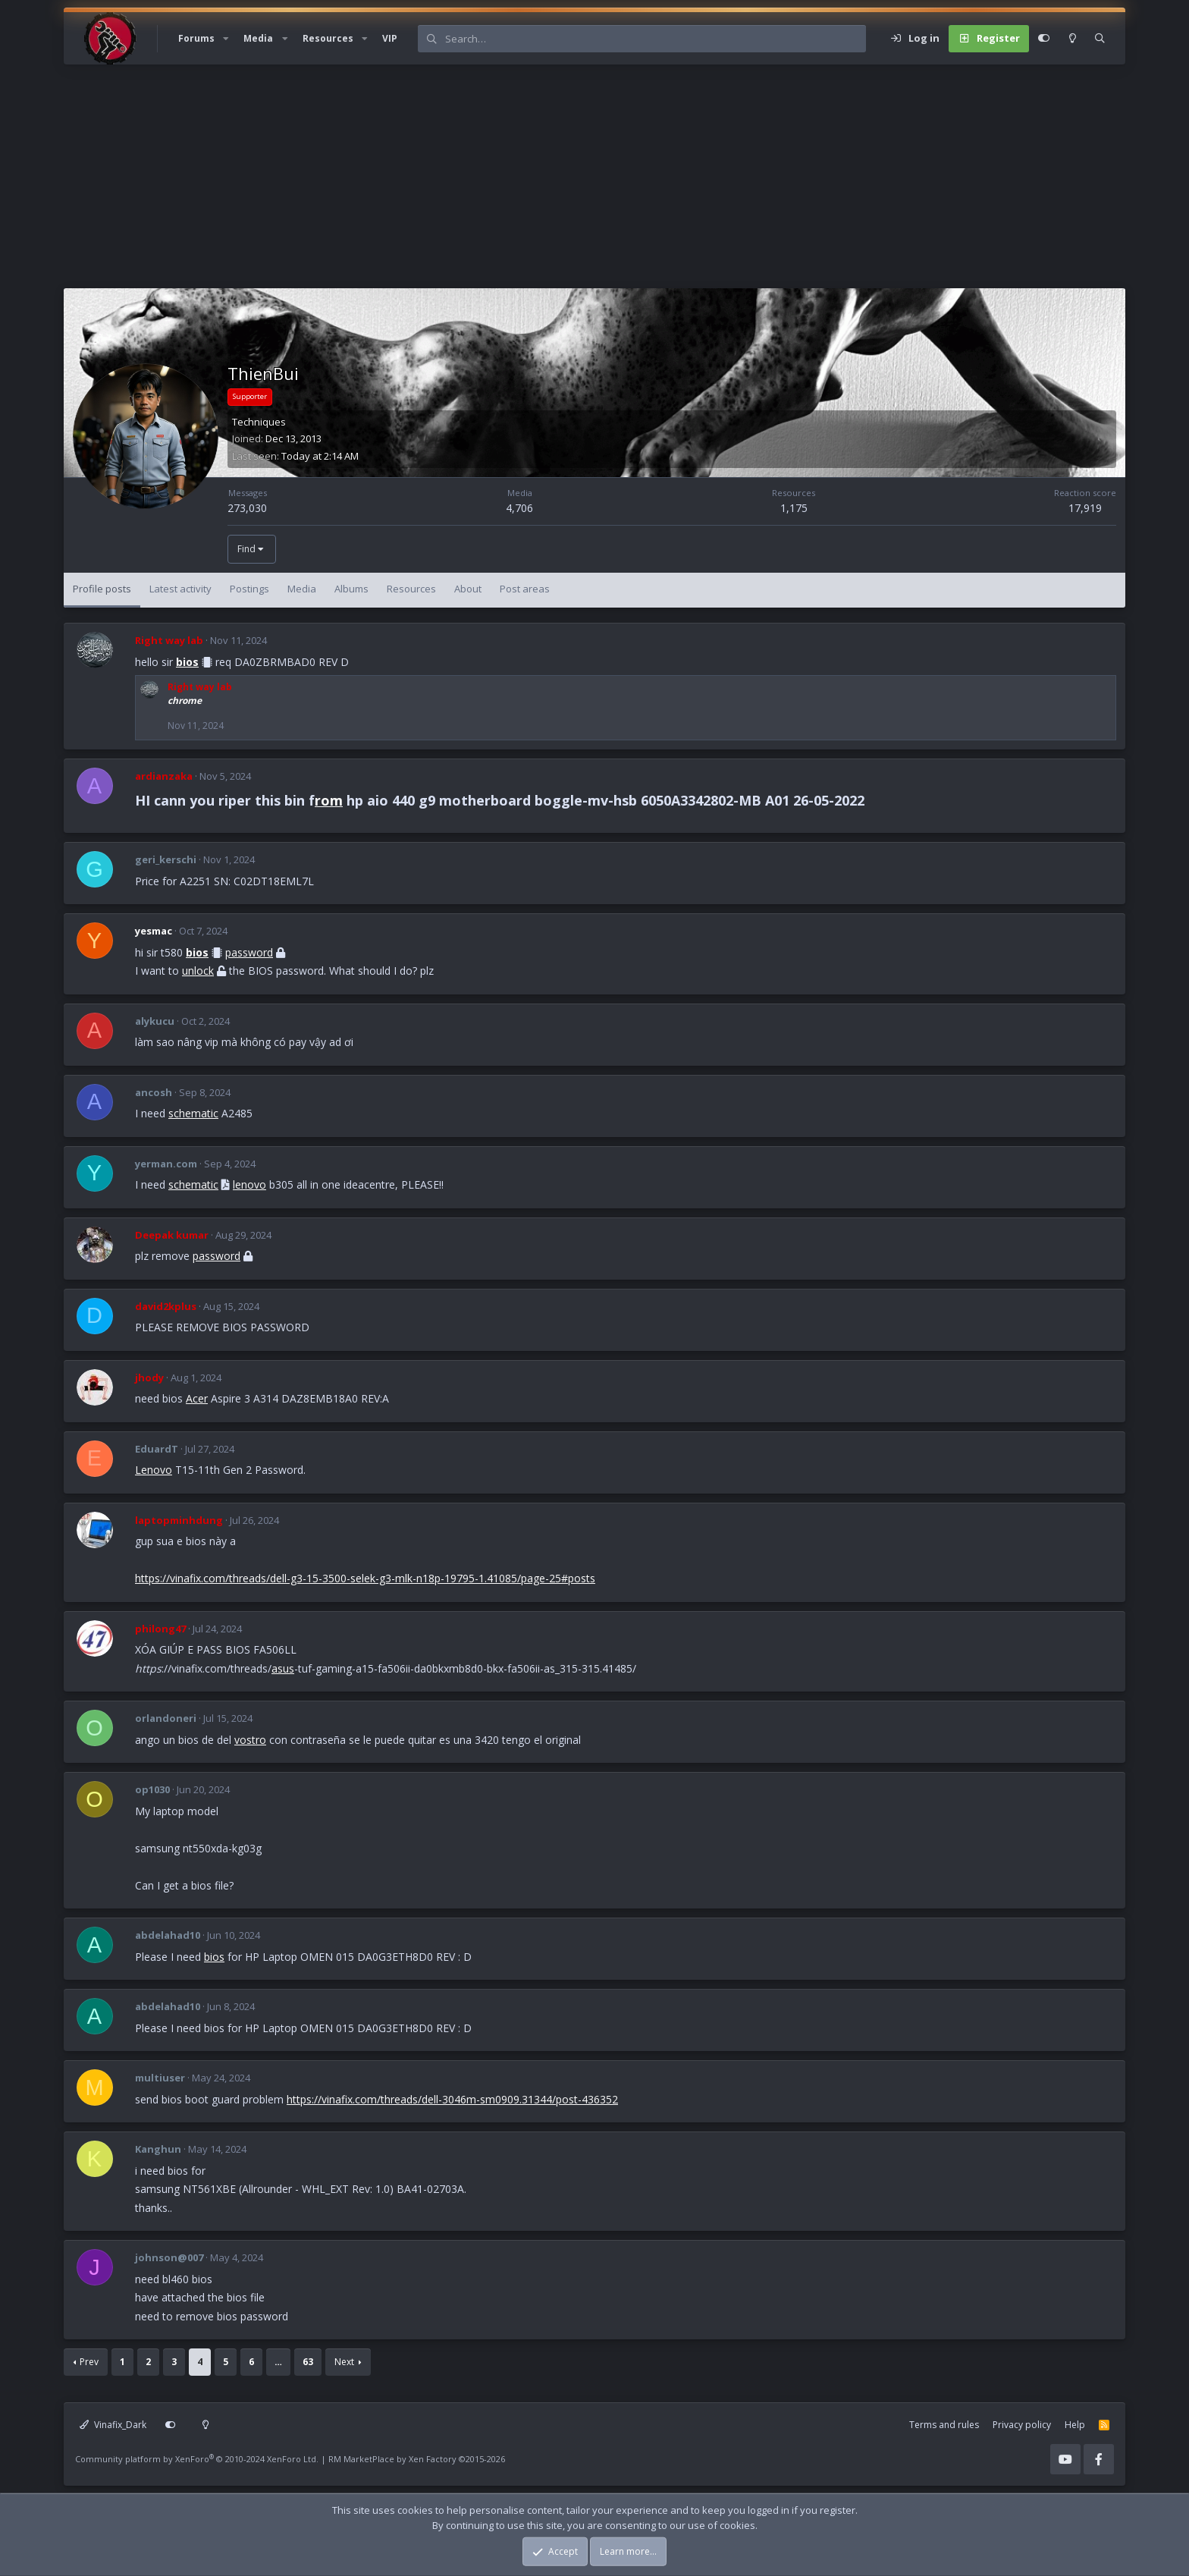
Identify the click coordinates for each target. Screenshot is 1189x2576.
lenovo (249, 1184)
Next (344, 2361)
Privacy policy (1022, 2424)
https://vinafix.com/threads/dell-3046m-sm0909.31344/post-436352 (452, 2099)
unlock (198, 970)
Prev (89, 2361)
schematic (193, 1113)
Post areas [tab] (525, 588)
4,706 (519, 508)
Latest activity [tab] (180, 588)
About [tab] (468, 588)
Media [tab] (301, 588)
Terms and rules (944, 2424)
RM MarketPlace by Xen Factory (416, 2458)
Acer (197, 1398)
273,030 (247, 508)
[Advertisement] (519, 182)
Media (258, 38)
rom (329, 800)
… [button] (278, 2361)
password (249, 952)
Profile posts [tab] (102, 588)
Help (1075, 2424)
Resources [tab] (411, 588)
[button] (226, 38)
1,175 (794, 508)
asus (282, 1668)
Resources (328, 38)
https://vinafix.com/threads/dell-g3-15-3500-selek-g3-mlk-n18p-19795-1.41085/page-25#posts (365, 1578)
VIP (389, 38)
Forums (196, 38)
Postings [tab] (249, 588)
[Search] (655, 38)
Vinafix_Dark (113, 2424)
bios (187, 662)
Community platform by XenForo (196, 2458)
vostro (250, 1740)
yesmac (153, 931)
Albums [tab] (351, 588)
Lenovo (153, 1469)
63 (308, 2361)
